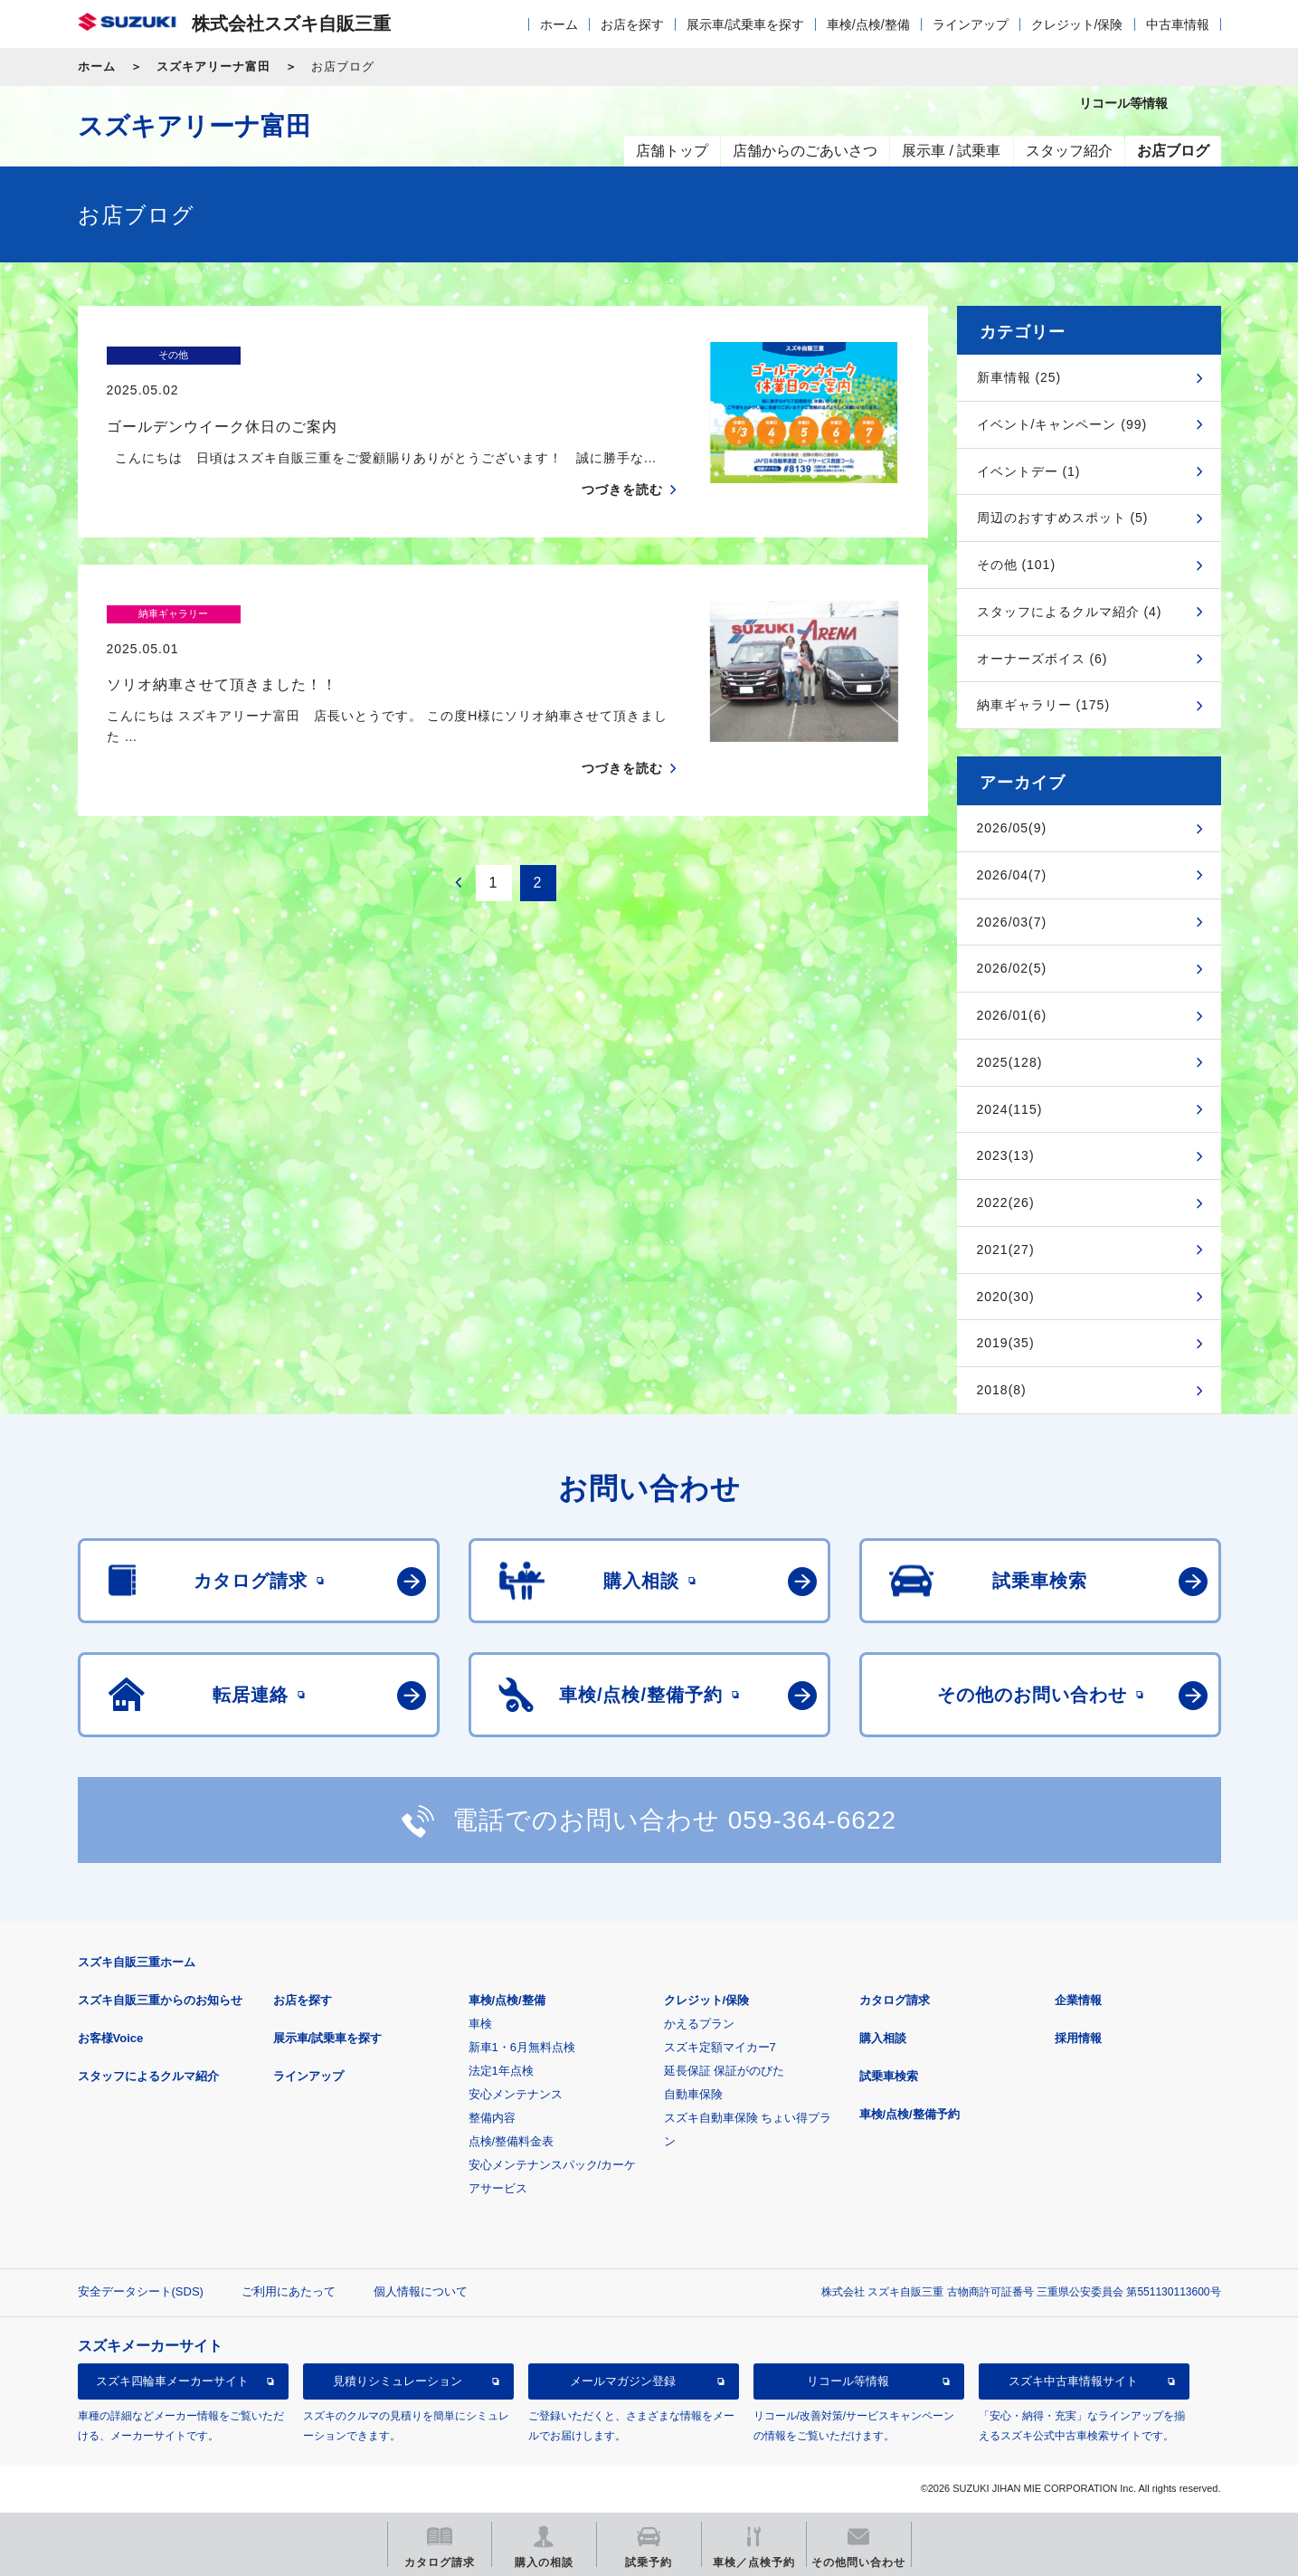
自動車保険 (693, 2094)
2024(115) (1010, 1109)
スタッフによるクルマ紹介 (148, 2076)
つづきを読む (622, 454)
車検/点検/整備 (868, 24)
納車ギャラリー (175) (1044, 705)
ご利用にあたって (289, 2291)
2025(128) (1010, 1062)
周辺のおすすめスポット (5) (1063, 517)
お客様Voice (111, 2038)
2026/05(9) (1012, 828)
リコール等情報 (848, 2381)
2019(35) (1006, 1343)
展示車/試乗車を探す (745, 24)
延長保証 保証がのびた (724, 2070)
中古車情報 (1177, 24)
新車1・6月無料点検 (522, 2047)
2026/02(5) (1012, 968)
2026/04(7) (1012, 875)
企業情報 (1078, 2000)
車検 (480, 2023)
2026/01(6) (1012, 1015)
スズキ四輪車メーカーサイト (172, 2381)
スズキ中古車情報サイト (1073, 2381)
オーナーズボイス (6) (1042, 658)
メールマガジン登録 (623, 2381)
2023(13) (1006, 1155)
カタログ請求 (894, 2000)
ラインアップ (971, 24)
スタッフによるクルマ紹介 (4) (1069, 611)
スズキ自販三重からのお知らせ (160, 2000)
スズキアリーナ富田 (213, 66)
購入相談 (882, 2038)
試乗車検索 (888, 2076)
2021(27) (1006, 1249)
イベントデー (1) (1029, 471)
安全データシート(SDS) (141, 2291)
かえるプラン (699, 2023)
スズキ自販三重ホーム (136, 1962)
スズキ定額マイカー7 (720, 2047)
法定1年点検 (501, 2070)
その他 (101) (1016, 564)
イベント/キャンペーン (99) (1062, 424)
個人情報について (421, 2291)
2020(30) (1006, 1296)
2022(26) (1006, 1202)
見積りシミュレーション (397, 2381)
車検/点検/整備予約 (909, 2114)
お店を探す (632, 24)
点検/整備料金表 (511, 2141)
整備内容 (492, 2117)
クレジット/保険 (1077, 24)
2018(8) (1002, 1390)
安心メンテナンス (516, 2094)
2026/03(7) (1012, 922)
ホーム (559, 24)
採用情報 (1078, 2038)
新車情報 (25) (1019, 377)
